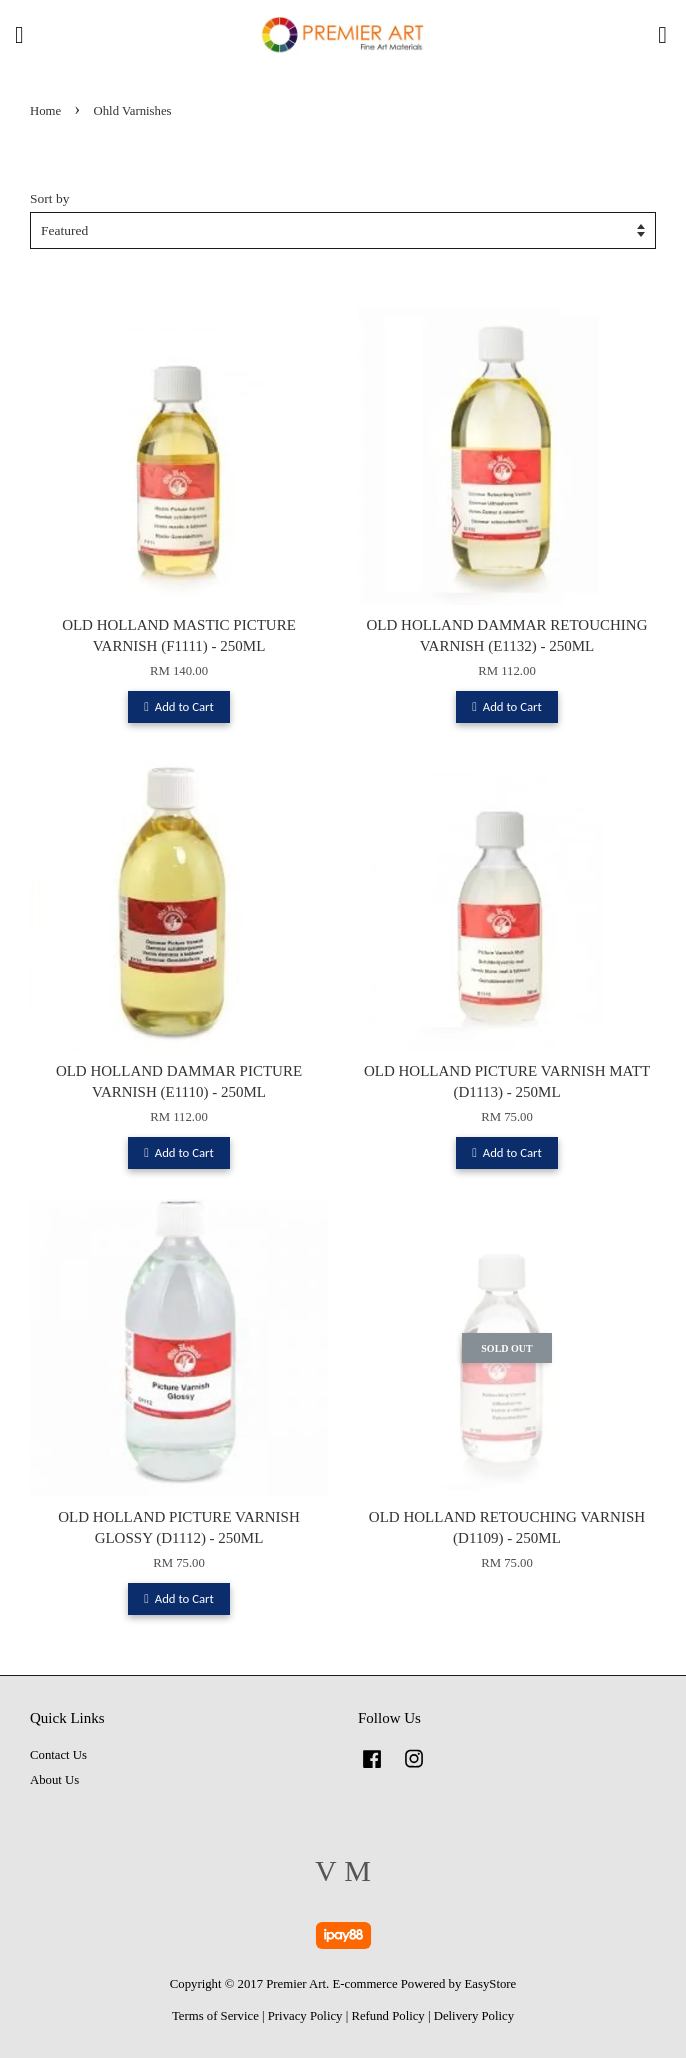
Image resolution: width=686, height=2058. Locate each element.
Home (45, 111)
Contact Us (58, 1755)
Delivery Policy (474, 2016)
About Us (54, 1780)
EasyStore (491, 1984)
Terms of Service (215, 2016)
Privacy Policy (305, 2016)
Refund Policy (387, 2016)
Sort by (49, 198)
